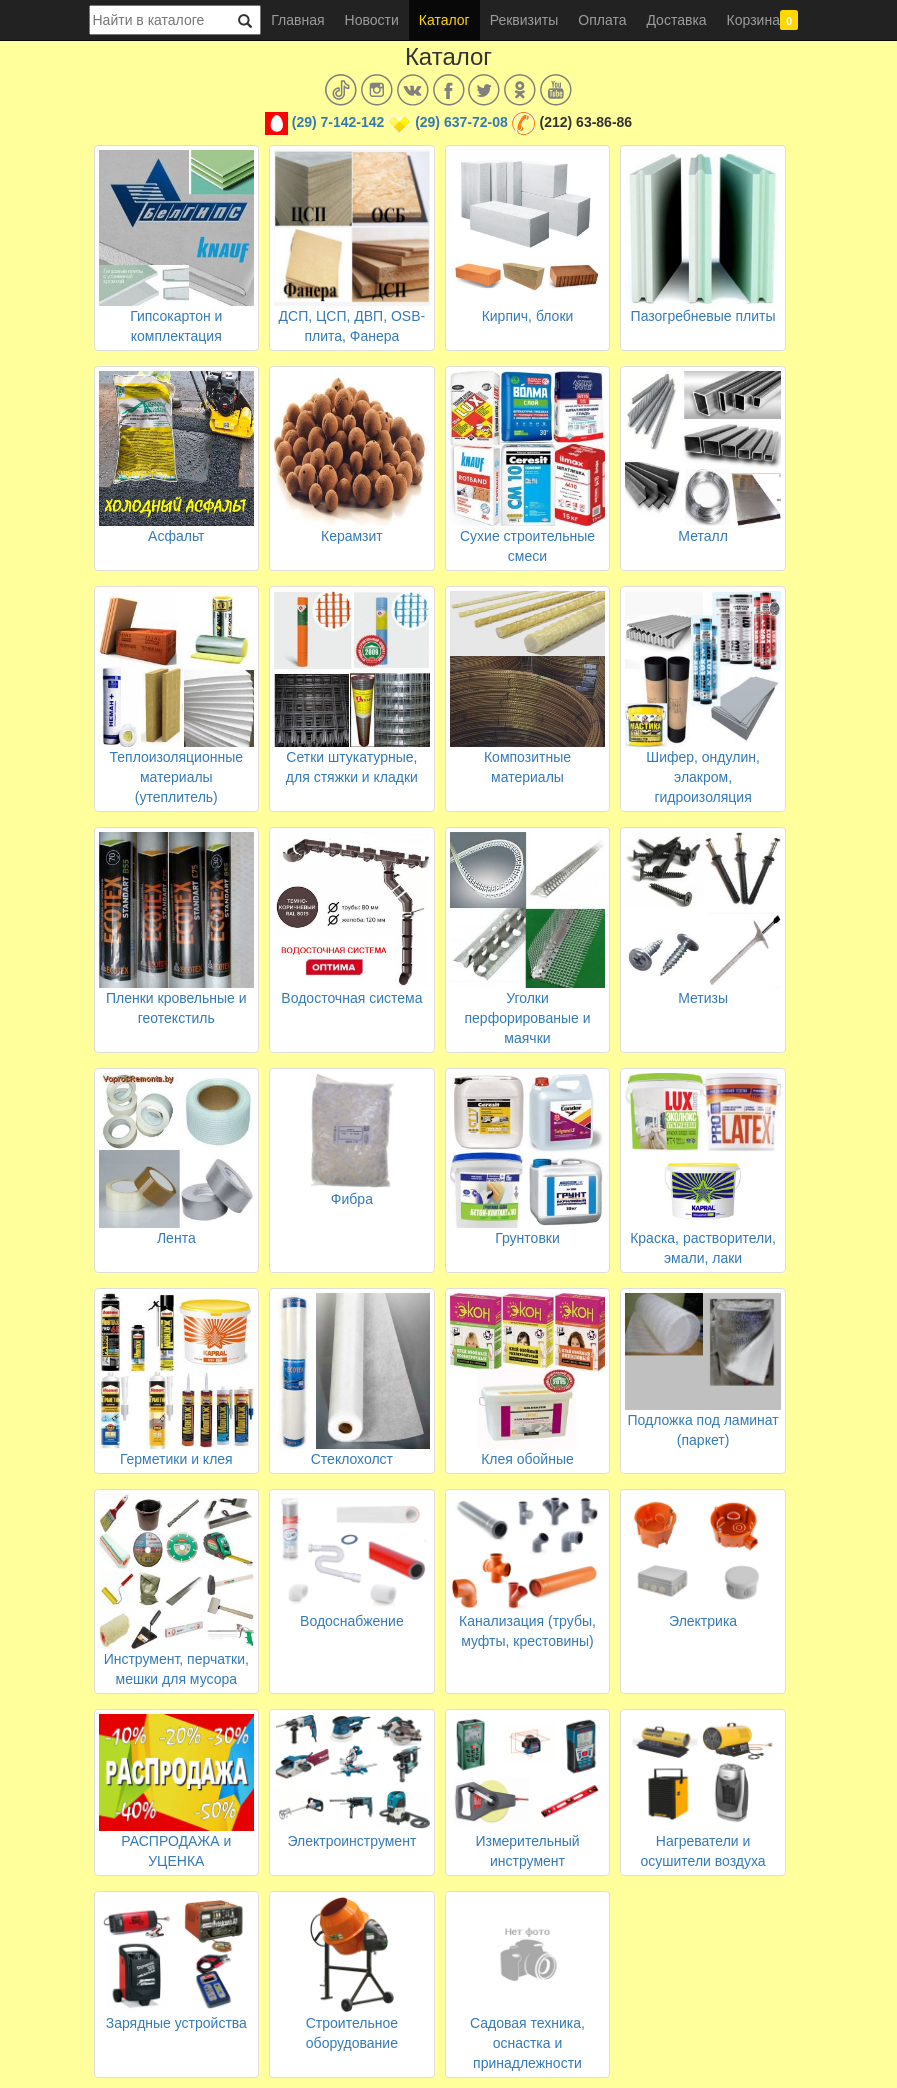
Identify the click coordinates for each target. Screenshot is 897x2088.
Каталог (444, 20)
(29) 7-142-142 (338, 122)
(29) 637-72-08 (461, 122)
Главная (297, 20)
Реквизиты (524, 20)
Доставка (676, 20)
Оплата (602, 20)
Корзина (763, 20)
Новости (372, 20)
